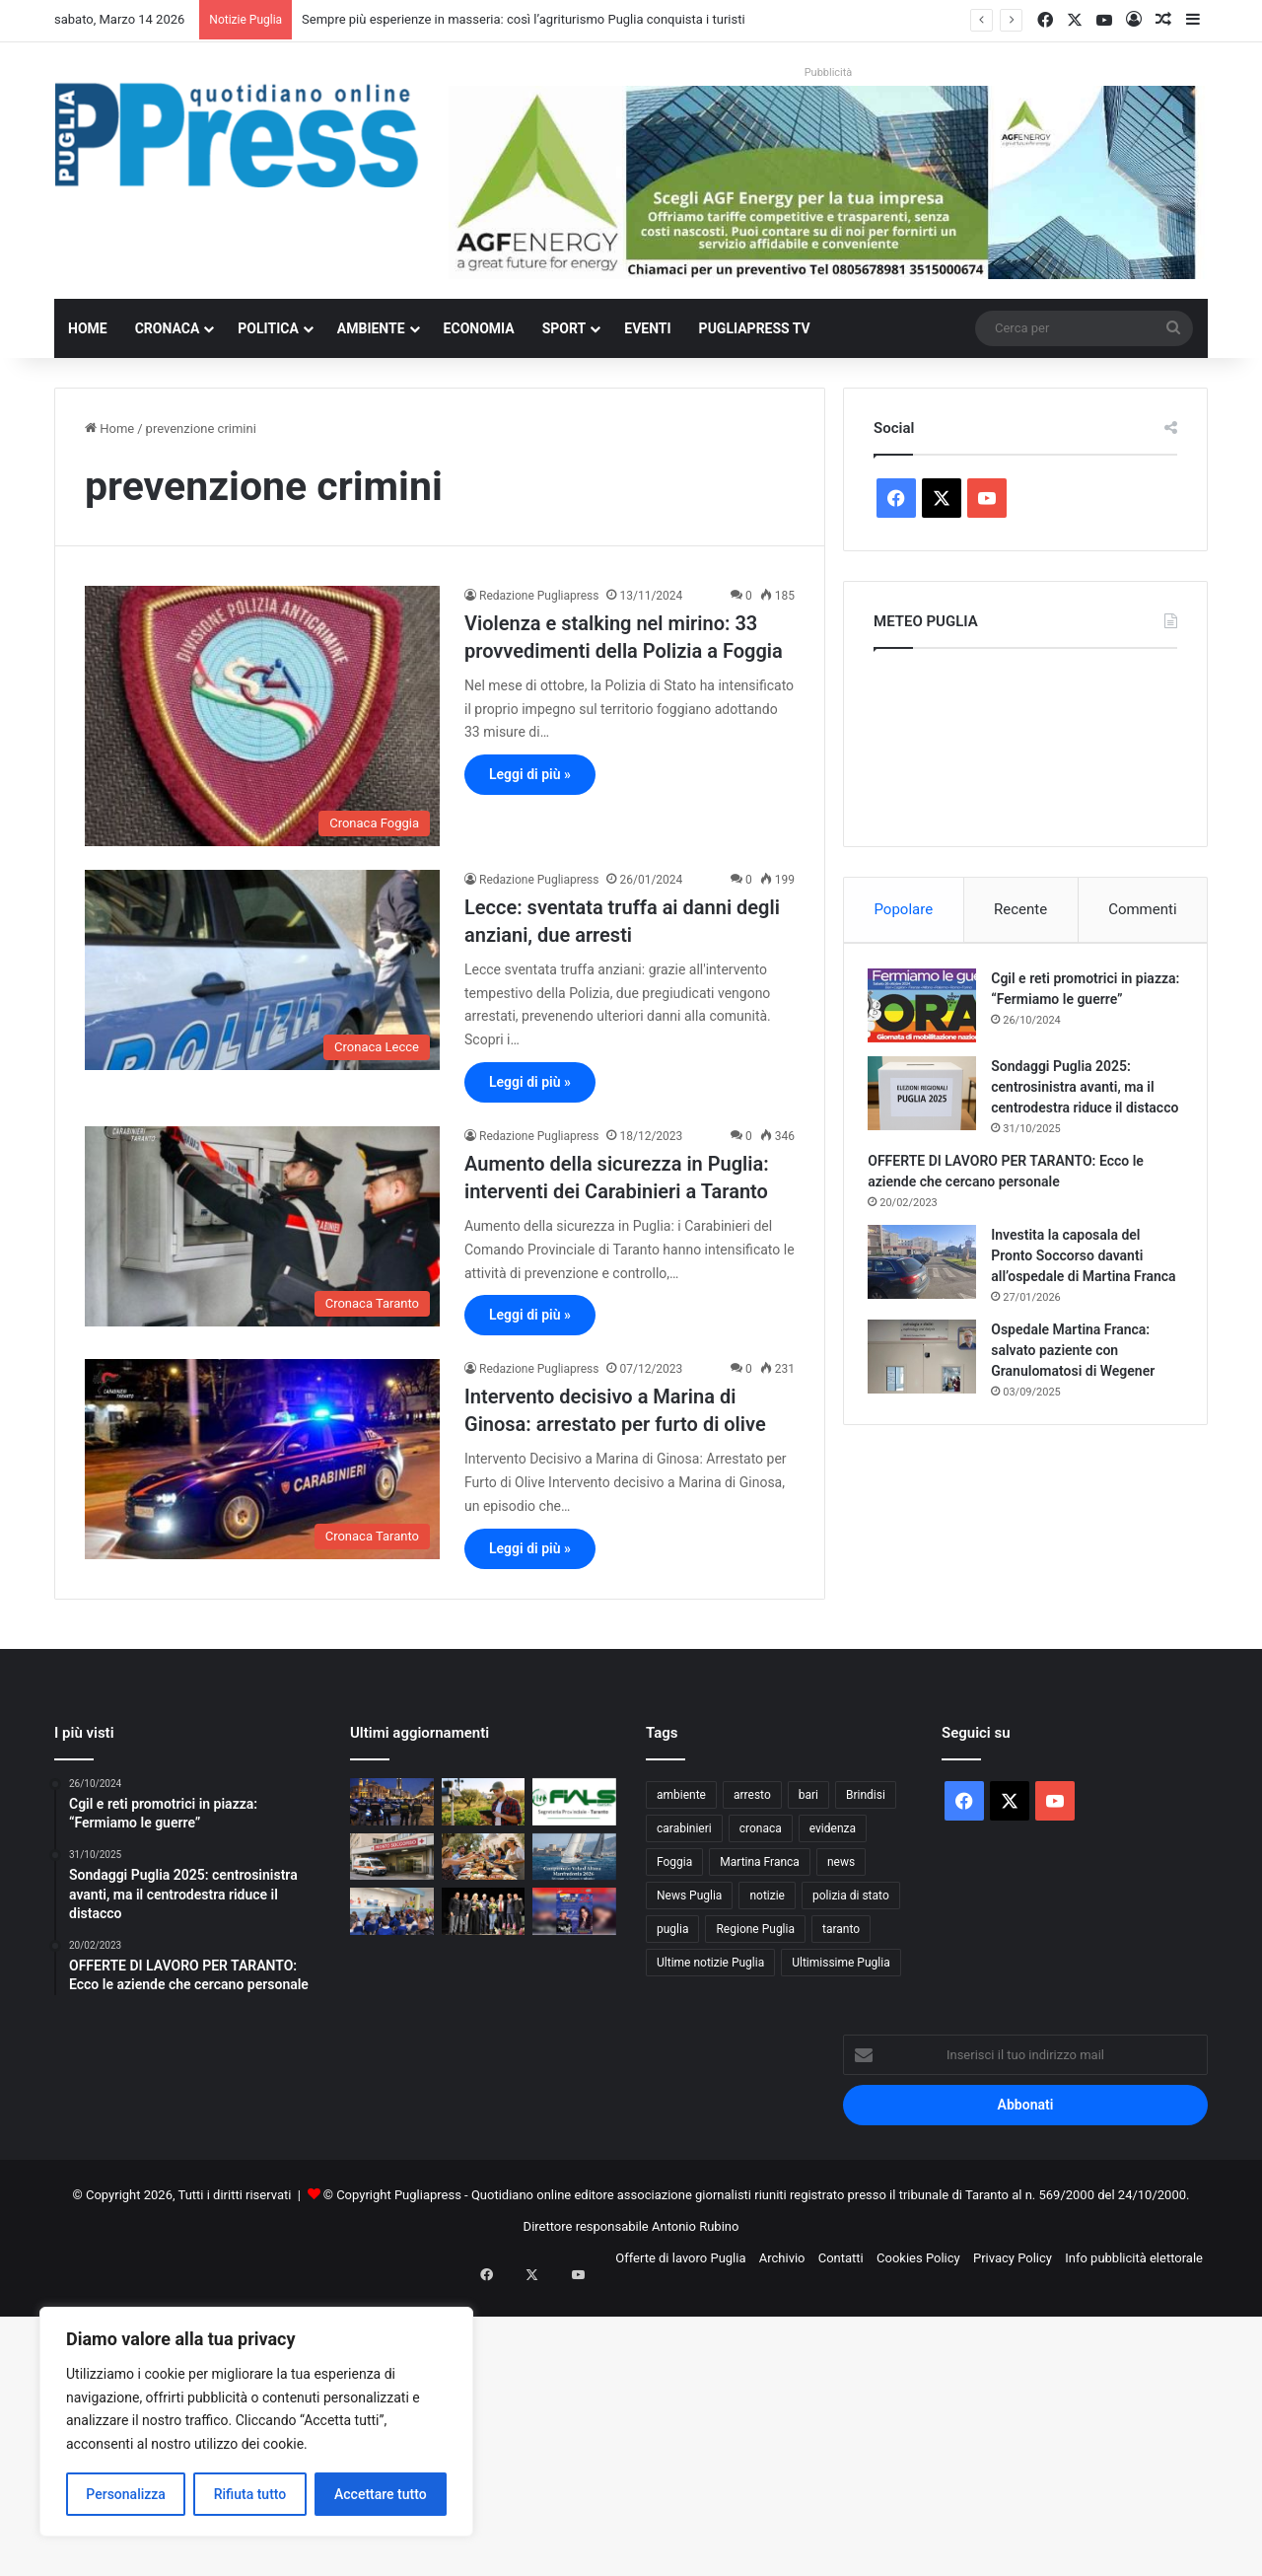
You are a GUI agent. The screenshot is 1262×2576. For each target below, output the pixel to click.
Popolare (903, 909)
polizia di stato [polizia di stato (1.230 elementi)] (850, 1895)
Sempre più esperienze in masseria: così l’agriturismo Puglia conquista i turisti (523, 19)
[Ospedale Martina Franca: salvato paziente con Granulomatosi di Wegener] (928, 1403)
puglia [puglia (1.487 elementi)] (672, 1929)
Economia (479, 328)
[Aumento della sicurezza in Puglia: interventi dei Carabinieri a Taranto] (262, 1226)
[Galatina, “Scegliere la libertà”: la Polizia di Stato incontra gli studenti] (484, 1911)
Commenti (1142, 909)
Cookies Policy (918, 2258)
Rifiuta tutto (250, 2494)
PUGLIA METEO (1025, 743)
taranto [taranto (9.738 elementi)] (841, 1929)
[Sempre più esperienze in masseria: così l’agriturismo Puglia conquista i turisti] (484, 1857)
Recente (1020, 909)
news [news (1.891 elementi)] (841, 1862)
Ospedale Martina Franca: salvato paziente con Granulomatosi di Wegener (1078, 1396)
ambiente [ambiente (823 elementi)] (681, 1795)
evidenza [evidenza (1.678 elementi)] (832, 1828)
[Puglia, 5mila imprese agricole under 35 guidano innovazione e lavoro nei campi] (484, 1801)
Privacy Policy (1012, 2258)
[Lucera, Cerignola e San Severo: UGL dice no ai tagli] (392, 1857)
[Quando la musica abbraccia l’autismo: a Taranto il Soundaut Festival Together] (574, 1911)
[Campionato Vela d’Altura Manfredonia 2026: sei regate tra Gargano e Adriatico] (574, 1857)
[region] (256, 2422)
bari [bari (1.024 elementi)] (808, 1795)
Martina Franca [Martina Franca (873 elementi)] (760, 1862)
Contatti (841, 2258)
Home (87, 328)
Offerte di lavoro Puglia (680, 2258)
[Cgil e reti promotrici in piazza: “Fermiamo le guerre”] (928, 1010)
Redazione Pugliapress (538, 596)
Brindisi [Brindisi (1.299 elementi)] (865, 1795)
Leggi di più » (530, 774)
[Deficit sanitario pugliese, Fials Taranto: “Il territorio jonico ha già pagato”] (574, 1801)
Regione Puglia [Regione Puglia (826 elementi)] (755, 1929)
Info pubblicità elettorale (1134, 2258)
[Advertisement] (591, 2432)
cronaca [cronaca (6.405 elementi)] (760, 1828)
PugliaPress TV (754, 328)
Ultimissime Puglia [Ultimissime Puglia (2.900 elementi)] (840, 1962)
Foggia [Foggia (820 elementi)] (674, 1862)
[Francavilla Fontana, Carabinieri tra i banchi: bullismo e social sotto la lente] (392, 1911)
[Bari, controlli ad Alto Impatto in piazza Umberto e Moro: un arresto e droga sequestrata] (392, 1801)
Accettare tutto (380, 2494)
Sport (564, 328)
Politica (268, 328)
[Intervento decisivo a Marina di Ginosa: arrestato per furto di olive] (262, 1459)
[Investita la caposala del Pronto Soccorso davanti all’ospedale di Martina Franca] (928, 1287)
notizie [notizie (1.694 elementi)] (767, 1895)
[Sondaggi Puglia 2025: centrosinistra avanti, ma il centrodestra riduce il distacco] (928, 1098)
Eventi (647, 328)
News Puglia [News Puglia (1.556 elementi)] (689, 1895)
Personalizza (126, 2494)
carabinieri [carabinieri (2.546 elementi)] (684, 1828)
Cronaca (167, 328)
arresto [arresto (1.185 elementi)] (752, 1795)
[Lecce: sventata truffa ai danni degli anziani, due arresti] (262, 970)
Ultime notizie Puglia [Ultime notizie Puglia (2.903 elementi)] (710, 1962)
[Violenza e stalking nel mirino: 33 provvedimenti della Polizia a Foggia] (262, 716)
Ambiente (371, 328)
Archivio (782, 2258)
